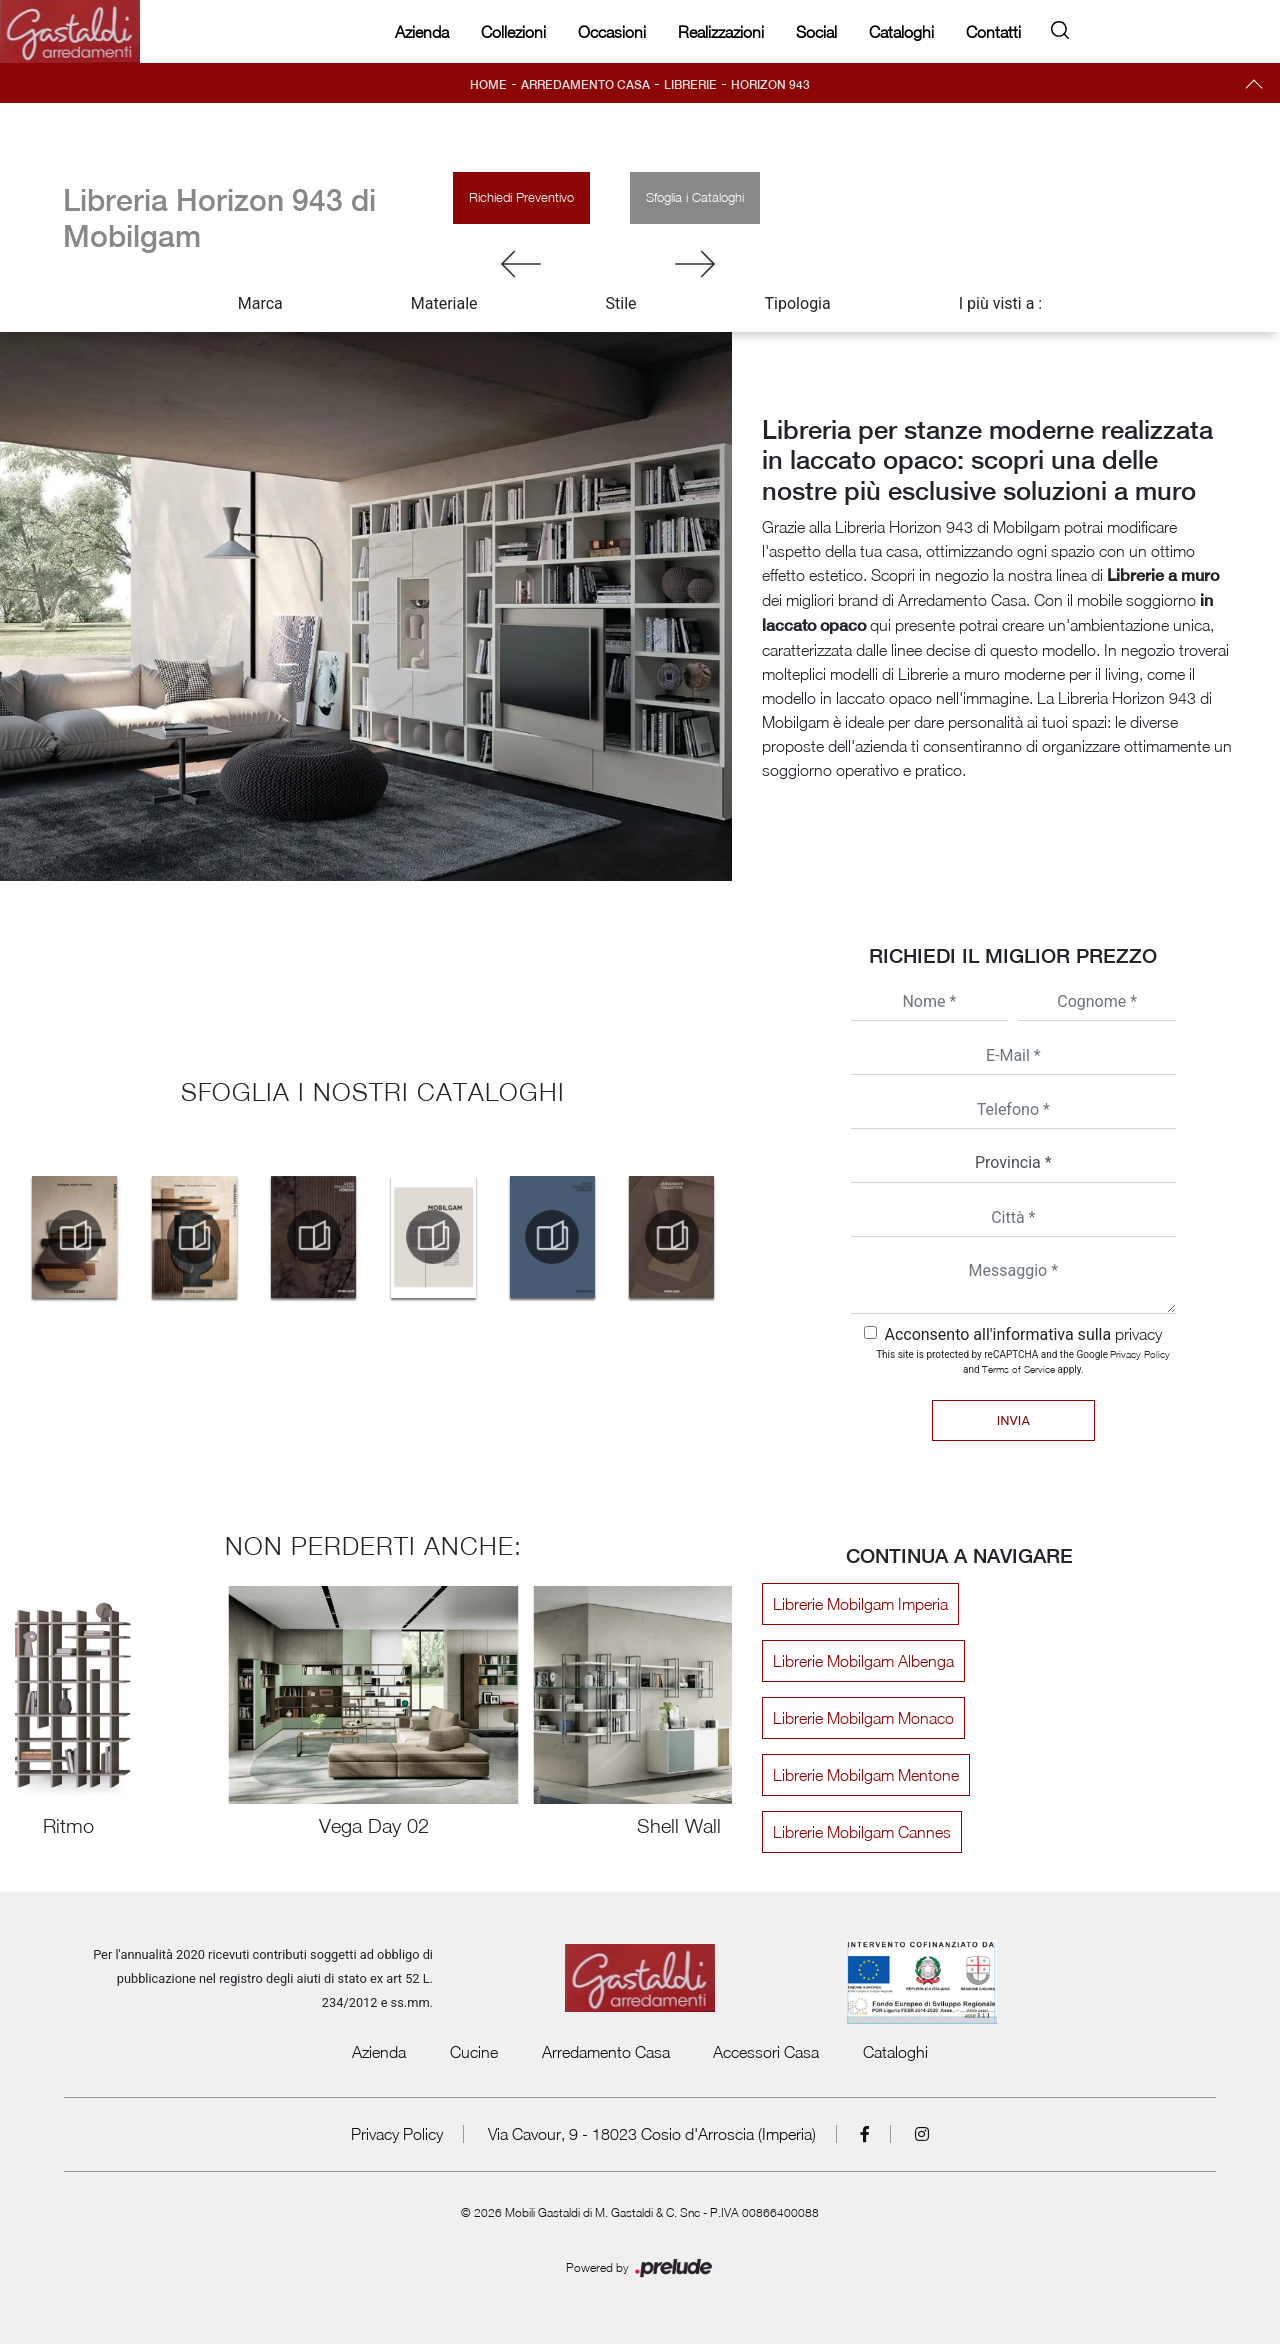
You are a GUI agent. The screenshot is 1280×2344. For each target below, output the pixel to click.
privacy (1138, 1334)
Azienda (422, 32)
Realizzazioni (721, 32)
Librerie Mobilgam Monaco (863, 1718)
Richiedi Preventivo (521, 197)
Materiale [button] (444, 303)
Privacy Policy (1140, 1354)
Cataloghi (901, 32)
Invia (1013, 1420)
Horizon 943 (770, 85)
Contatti (993, 32)
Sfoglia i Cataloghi (695, 197)
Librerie (690, 85)
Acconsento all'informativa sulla (1023, 1334)
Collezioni (513, 32)
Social (816, 32)
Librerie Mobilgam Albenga (863, 1661)
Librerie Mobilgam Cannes (862, 1832)
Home (488, 85)
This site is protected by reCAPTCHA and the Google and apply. (1023, 1361)
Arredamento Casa (585, 85)
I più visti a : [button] (1001, 303)
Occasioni (612, 32)
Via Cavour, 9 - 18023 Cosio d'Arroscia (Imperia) (652, 2134)
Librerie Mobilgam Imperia (860, 1604)
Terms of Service (1018, 1369)
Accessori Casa (766, 2052)
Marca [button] (260, 303)
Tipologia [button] (798, 303)
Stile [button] (621, 303)
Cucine (474, 2052)
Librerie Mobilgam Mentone (866, 1775)
